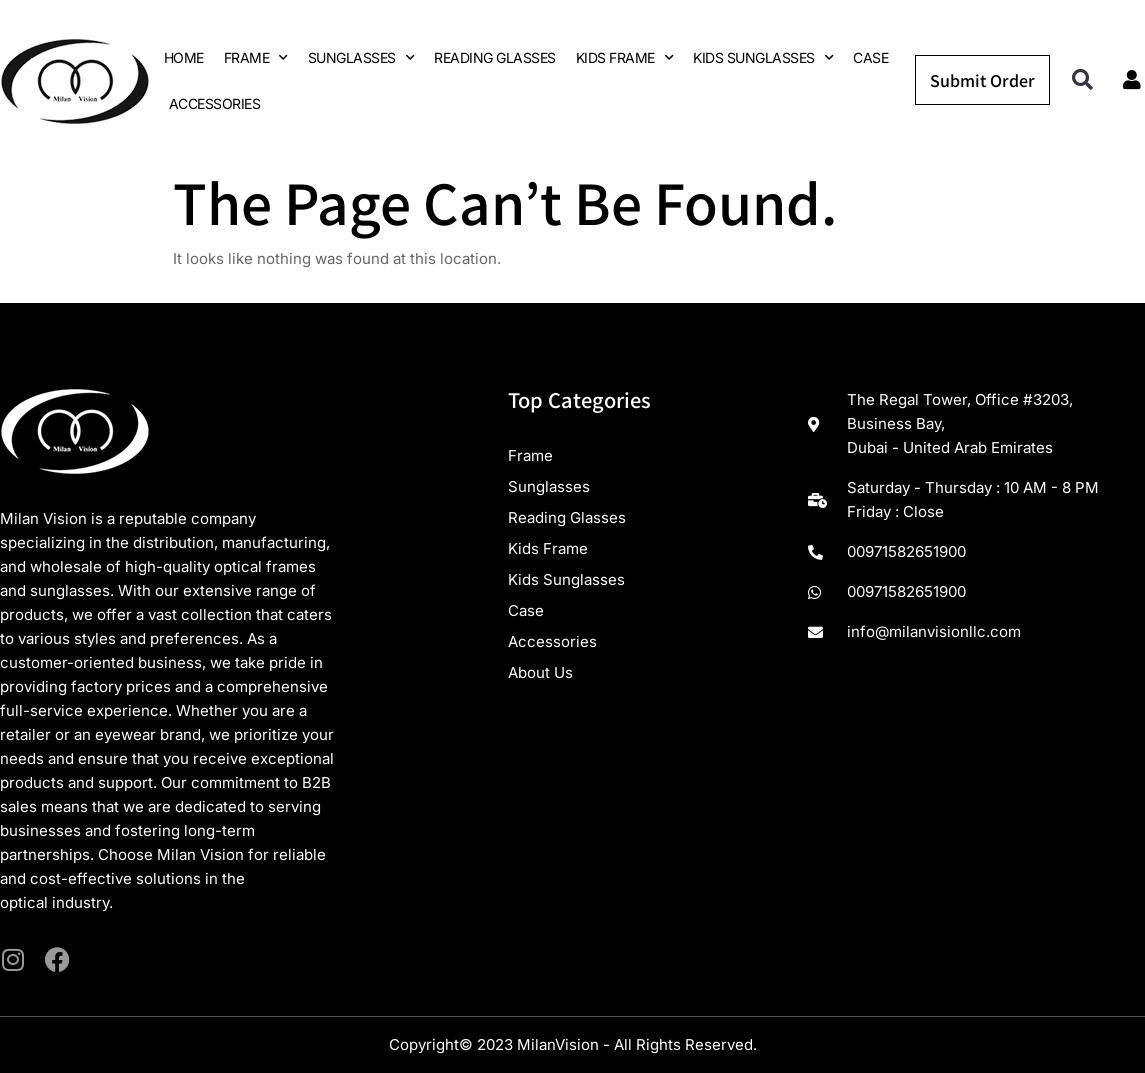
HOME (184, 57)
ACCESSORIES (215, 103)
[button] (1082, 80)
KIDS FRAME (625, 58)
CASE (870, 57)
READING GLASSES (495, 57)
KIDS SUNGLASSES (763, 58)
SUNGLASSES (361, 58)
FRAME (256, 58)
